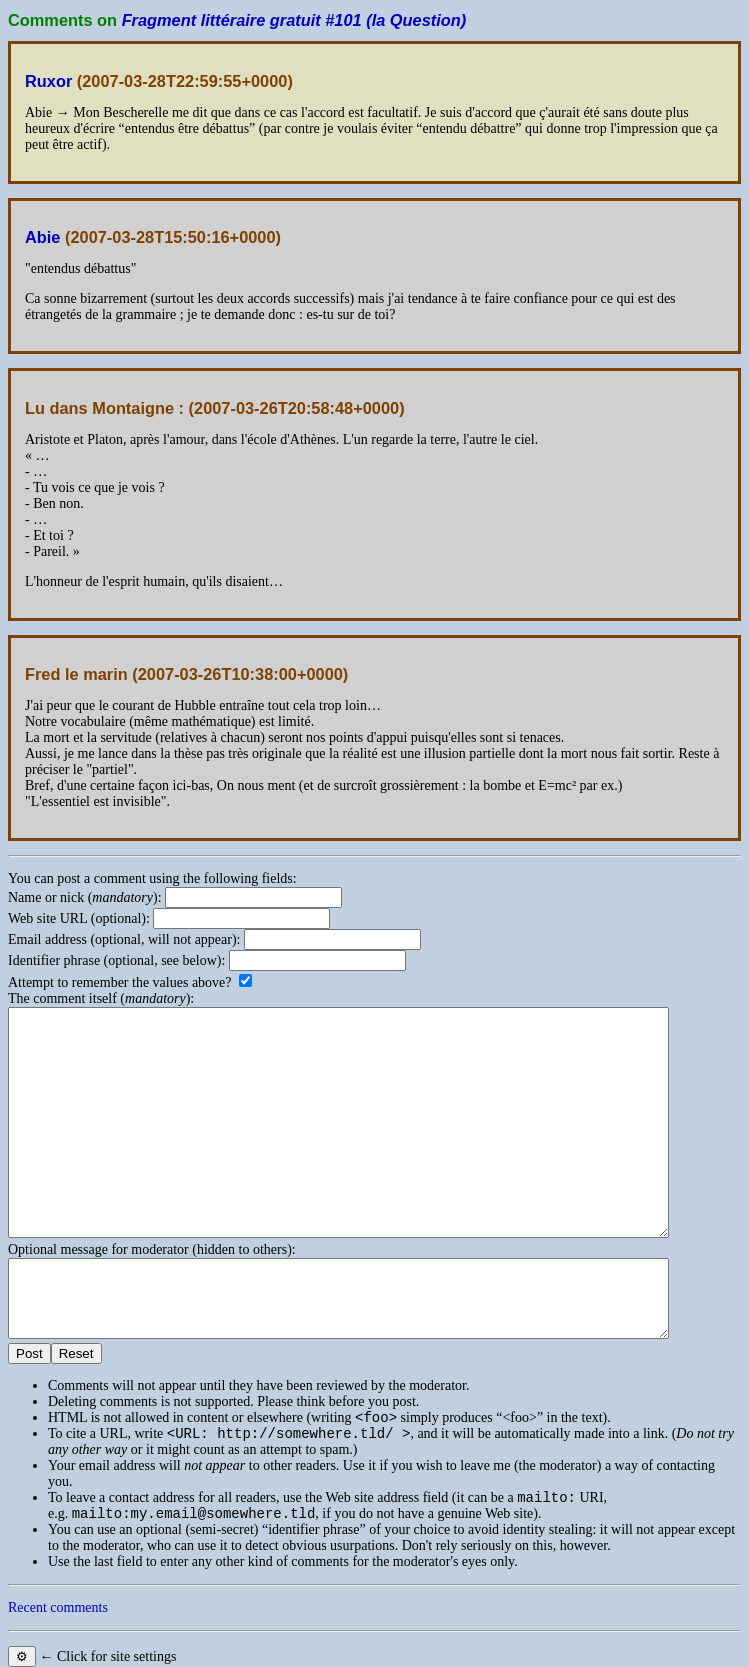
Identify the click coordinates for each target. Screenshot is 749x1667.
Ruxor (48, 81)
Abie (42, 237)
